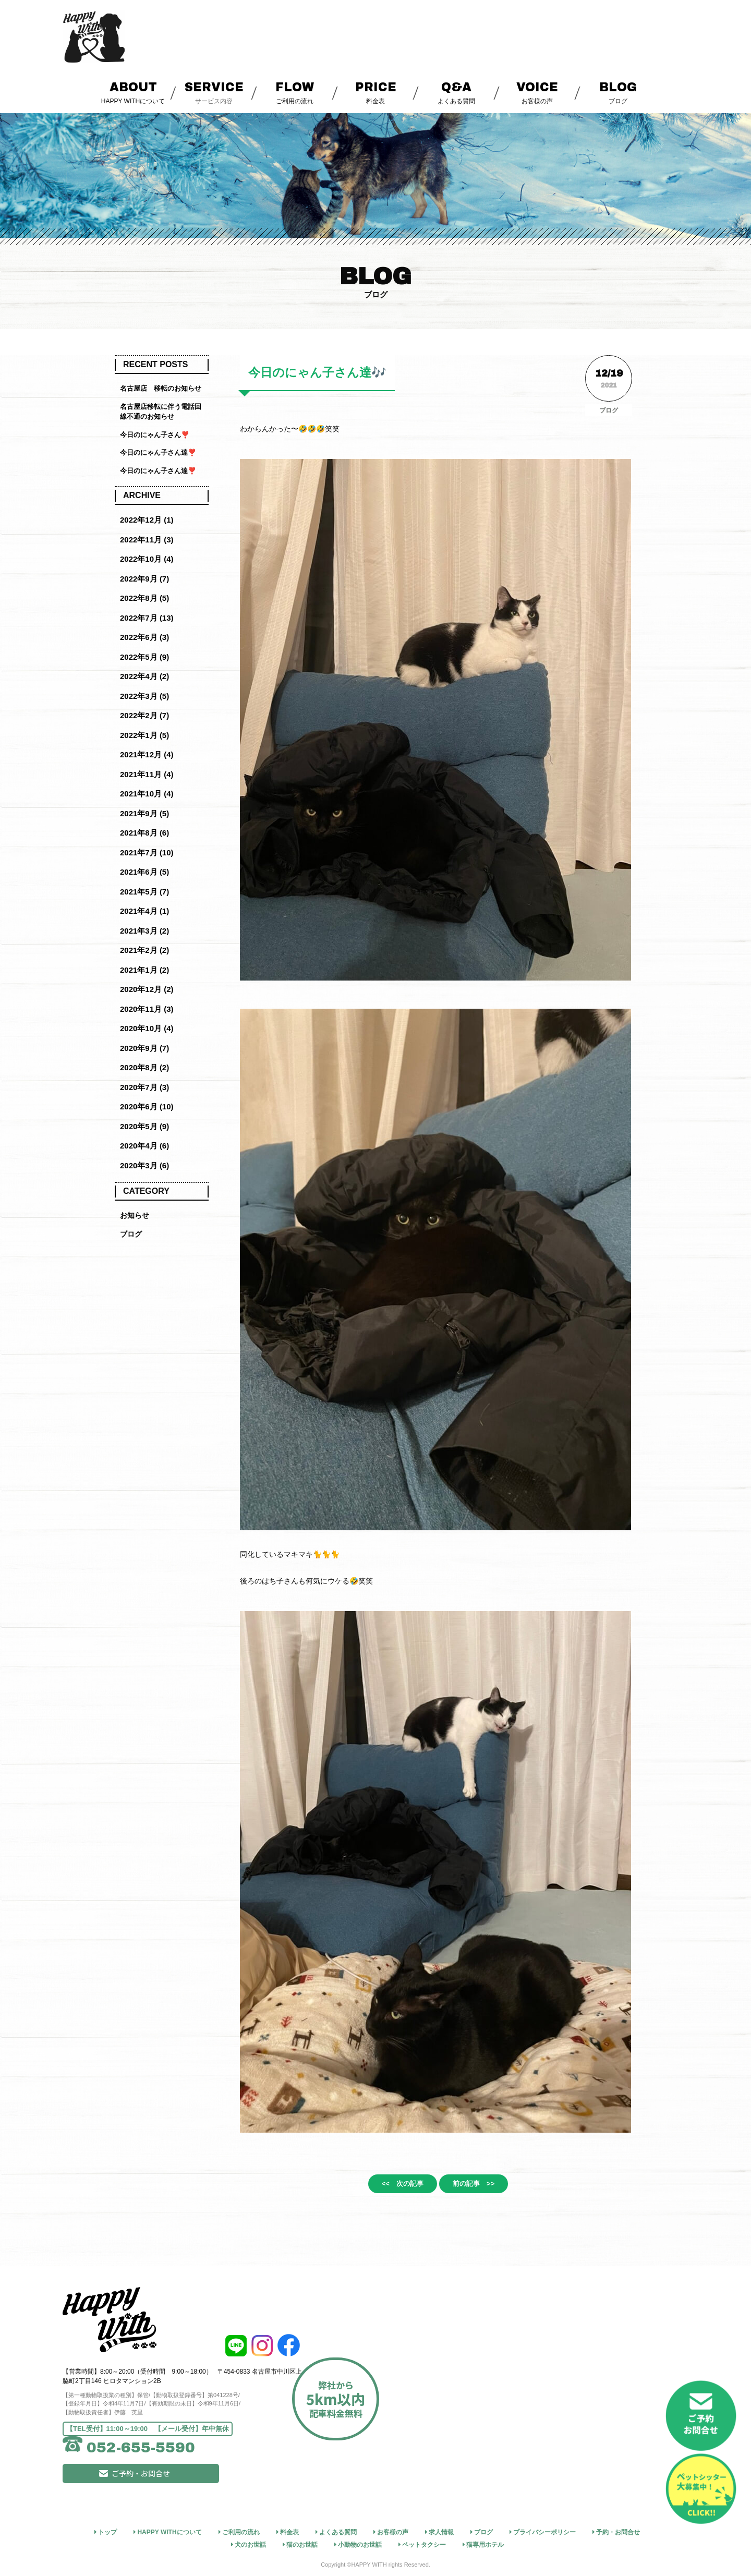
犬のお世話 (250, 2543)
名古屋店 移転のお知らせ (160, 388)
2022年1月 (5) (144, 735)
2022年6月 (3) (144, 637)
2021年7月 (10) (147, 852)
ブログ (618, 92)
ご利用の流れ (295, 92)
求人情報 (441, 2531)
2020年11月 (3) (147, 1009)
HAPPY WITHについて (133, 92)
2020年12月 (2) (147, 989)
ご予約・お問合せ (180, 2487)
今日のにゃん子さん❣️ (154, 435)
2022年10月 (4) (147, 558)
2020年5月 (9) (144, 1126)
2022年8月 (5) (144, 598)
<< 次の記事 (392, 2185)
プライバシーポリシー (544, 2531)
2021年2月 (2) (144, 950)
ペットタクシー (424, 2543)
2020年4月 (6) (144, 1145)
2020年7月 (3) (144, 1087)
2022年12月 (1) (147, 519)
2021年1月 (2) (144, 969)
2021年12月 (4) (147, 754)
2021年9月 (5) (144, 813)
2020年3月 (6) (144, 1165)
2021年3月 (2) (144, 930)
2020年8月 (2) (144, 1067)
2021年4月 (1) (144, 910)
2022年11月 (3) (147, 539)
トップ (107, 2531)
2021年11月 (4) (147, 774)
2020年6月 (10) (147, 1106)
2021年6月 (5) (144, 871)
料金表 (375, 92)
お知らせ (135, 1215)
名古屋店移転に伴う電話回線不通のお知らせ (160, 412)
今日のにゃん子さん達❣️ (158, 452)
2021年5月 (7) (144, 891)
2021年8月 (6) (144, 832)
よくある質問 (456, 92)
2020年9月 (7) (144, 1048)
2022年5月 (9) (144, 656)
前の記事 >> (484, 2185)
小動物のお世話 (360, 2543)
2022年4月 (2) (144, 676)
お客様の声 (537, 92)
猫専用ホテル (485, 2543)
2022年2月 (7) (144, 715)
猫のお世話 (302, 2543)
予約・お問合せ (618, 2531)
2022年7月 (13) (147, 617)
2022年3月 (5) (144, 696)
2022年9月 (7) (144, 578)
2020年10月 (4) (147, 1028)
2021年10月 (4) (147, 793)
